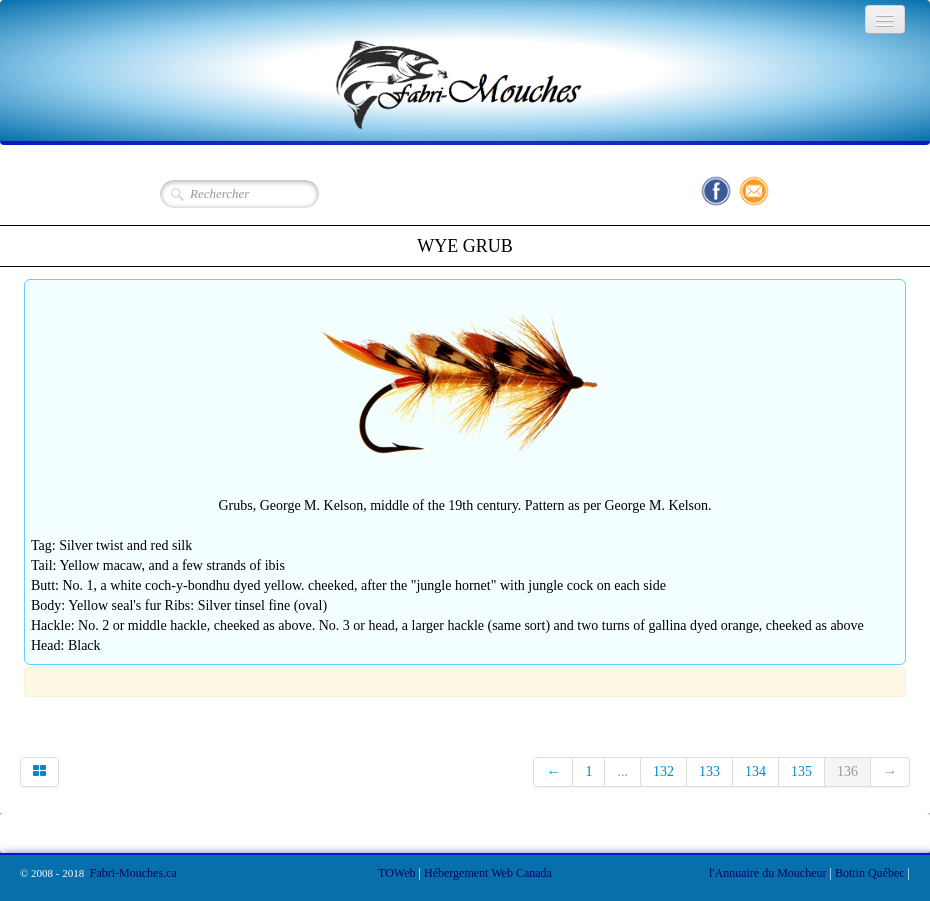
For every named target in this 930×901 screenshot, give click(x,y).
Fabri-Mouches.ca (133, 873)
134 (755, 771)
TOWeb (396, 873)
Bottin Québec (870, 873)
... (622, 771)
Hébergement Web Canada (488, 873)
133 (709, 771)
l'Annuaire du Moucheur (767, 873)
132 (663, 771)
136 (847, 771)
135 (801, 771)
